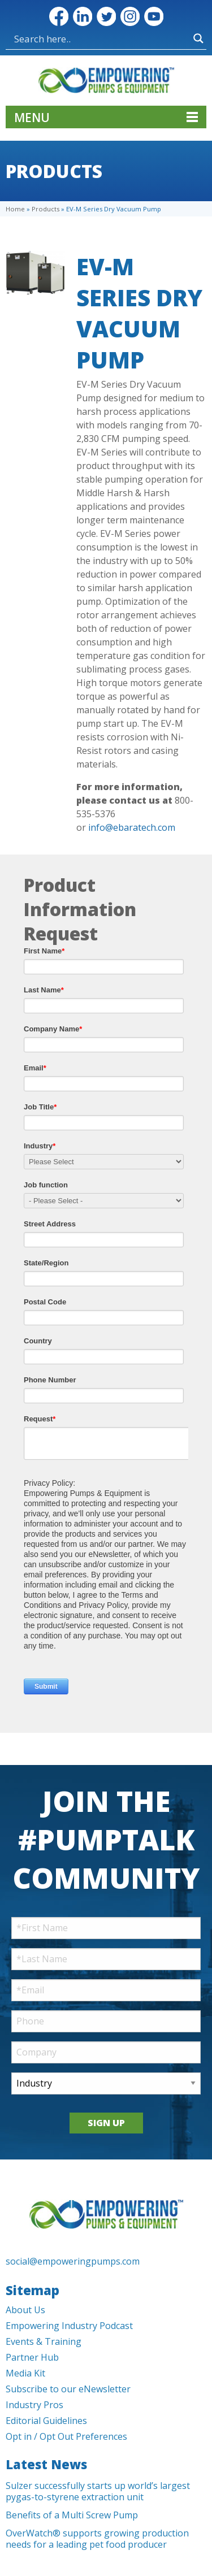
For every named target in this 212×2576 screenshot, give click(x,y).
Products (45, 209)
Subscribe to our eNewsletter (68, 2389)
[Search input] (58, 38)
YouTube (153, 16)
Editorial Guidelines (46, 2420)
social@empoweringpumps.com (73, 2261)
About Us (25, 2310)
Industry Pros (34, 2405)
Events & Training (43, 2341)
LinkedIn (82, 16)
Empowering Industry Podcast (69, 2325)
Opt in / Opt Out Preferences (66, 2436)
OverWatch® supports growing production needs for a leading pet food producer (97, 2539)
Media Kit (25, 2373)
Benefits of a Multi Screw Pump (72, 2515)
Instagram (130, 16)
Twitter (106, 16)
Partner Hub (32, 2357)
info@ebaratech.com (131, 827)
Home (15, 209)
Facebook (58, 16)
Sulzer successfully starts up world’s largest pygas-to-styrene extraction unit (98, 2491)
